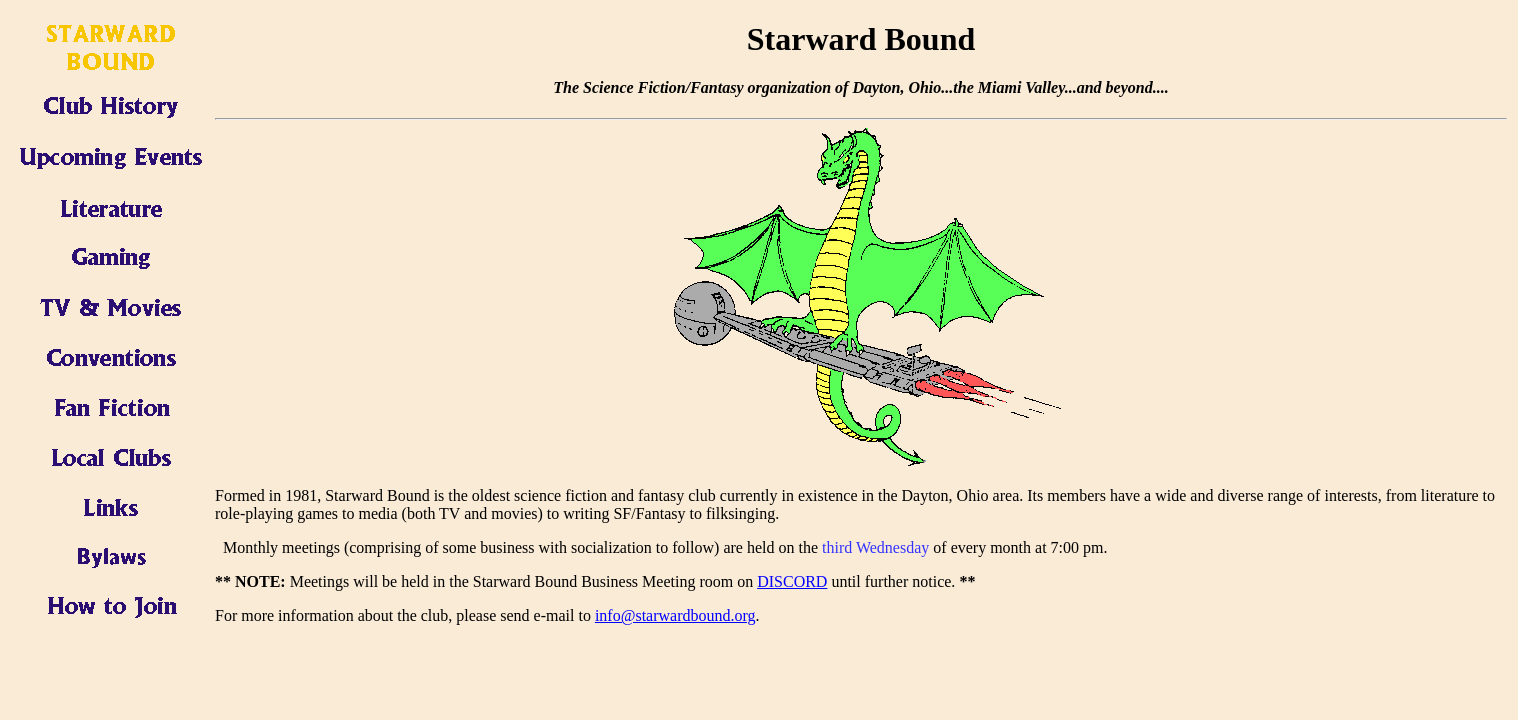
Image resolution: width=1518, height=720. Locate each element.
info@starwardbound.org (675, 615)
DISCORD (792, 581)
